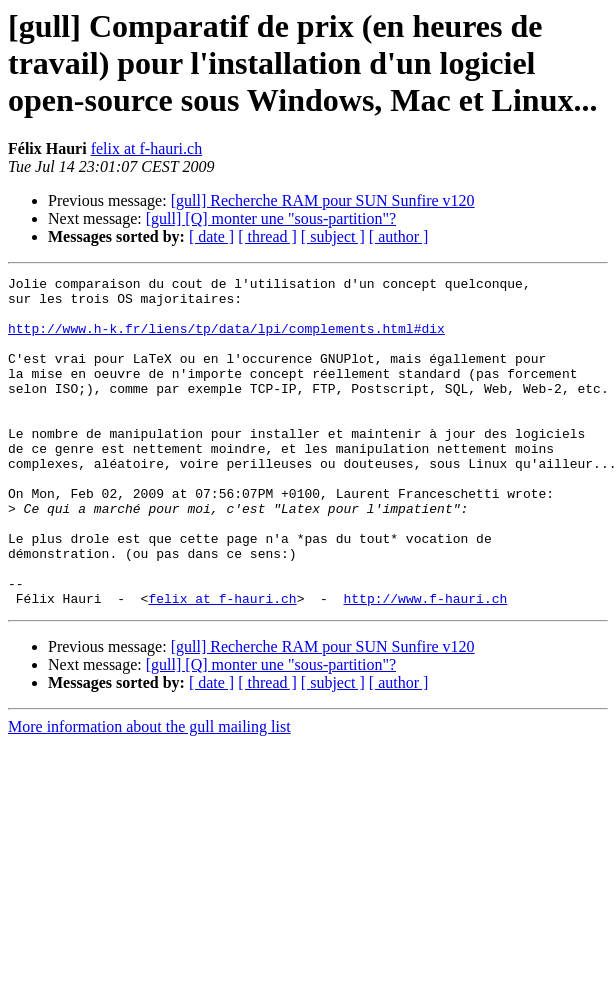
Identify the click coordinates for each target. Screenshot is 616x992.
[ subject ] (333, 236)
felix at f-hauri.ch (147, 148)
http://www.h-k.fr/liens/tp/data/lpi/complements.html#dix (226, 340)
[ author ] (399, 236)
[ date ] (211, 236)
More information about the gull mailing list (149, 792)
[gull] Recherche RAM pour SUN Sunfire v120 (323, 200)
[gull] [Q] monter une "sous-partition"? (271, 218)
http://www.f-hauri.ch (425, 664)
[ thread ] (267, 236)
